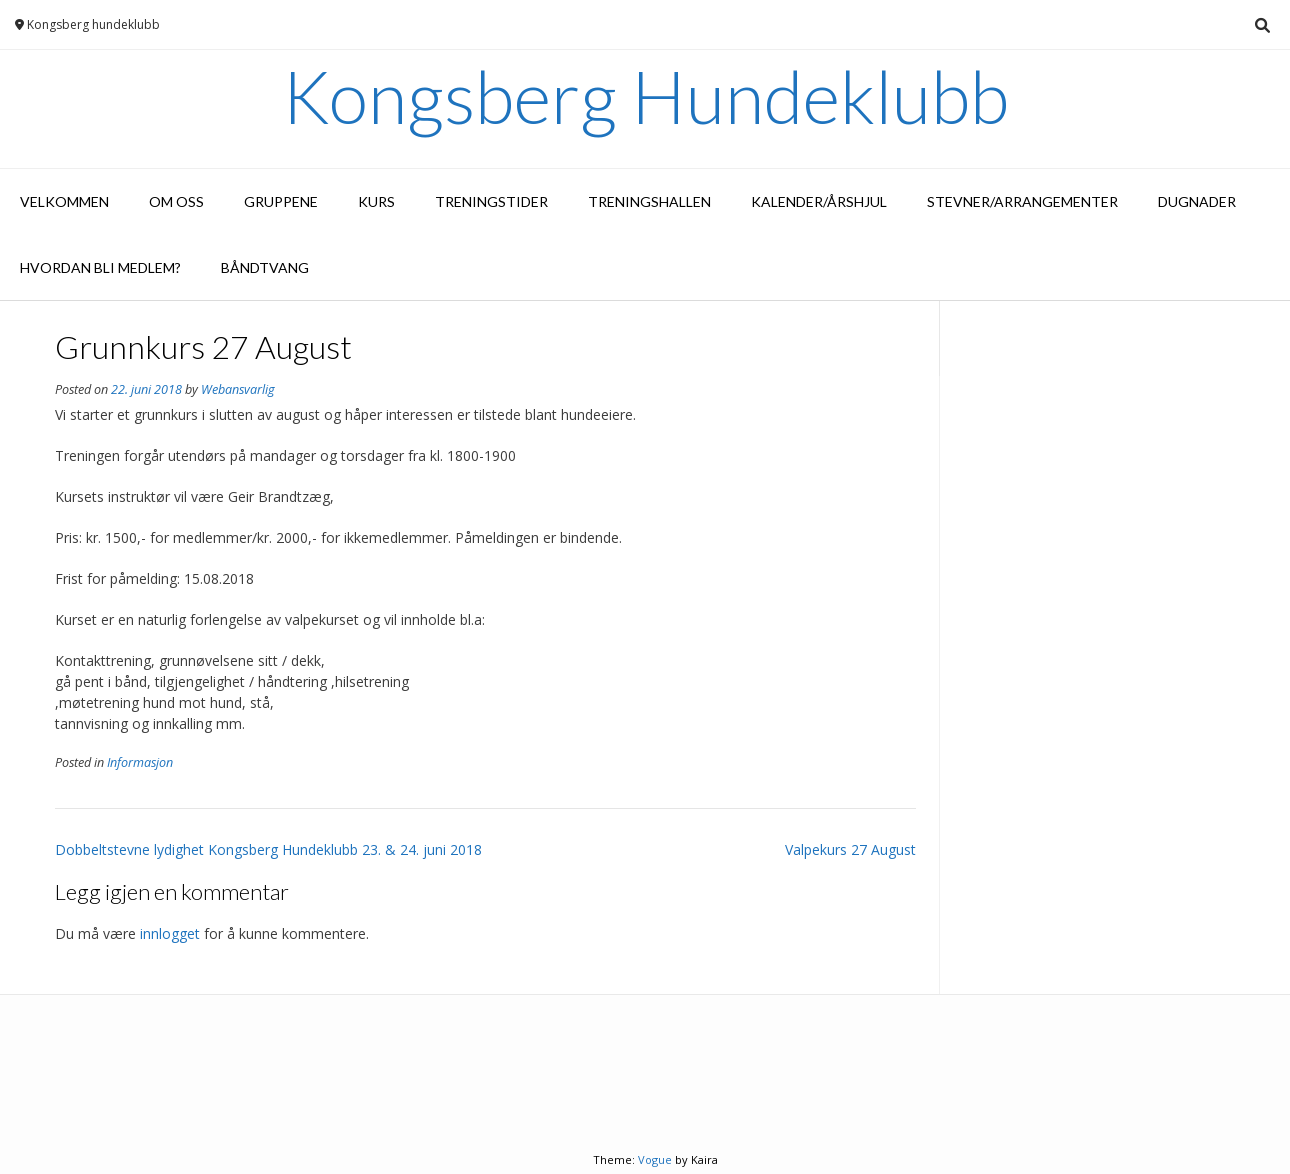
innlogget (170, 933)
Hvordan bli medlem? (100, 267)
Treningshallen (649, 201)
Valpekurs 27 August (850, 849)
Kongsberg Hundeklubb (645, 96)
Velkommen (64, 201)
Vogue (655, 1159)
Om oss (176, 201)
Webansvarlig (238, 389)
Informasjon (140, 762)
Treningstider (491, 201)
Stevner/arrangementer (1022, 201)
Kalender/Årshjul (819, 201)
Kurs (376, 201)
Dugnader (1197, 201)
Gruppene (281, 201)
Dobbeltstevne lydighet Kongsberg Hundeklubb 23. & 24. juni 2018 (268, 849)
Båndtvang (265, 267)
